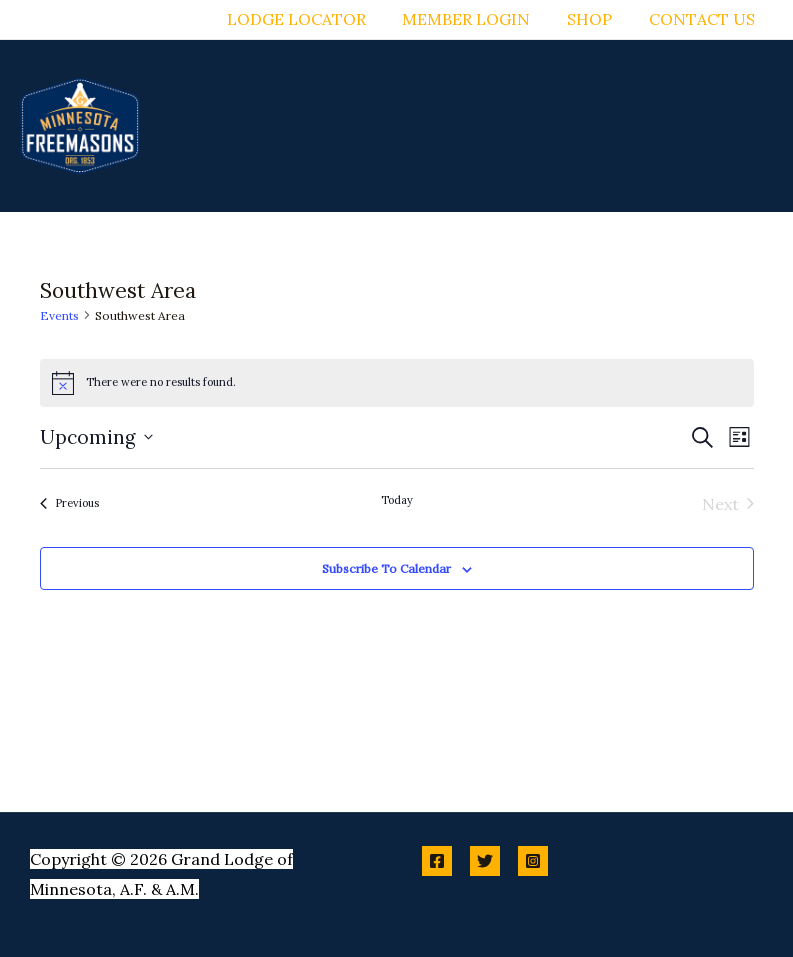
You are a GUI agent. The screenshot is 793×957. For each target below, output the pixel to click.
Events (59, 315)
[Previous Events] (69, 504)
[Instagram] (533, 861)
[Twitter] (485, 861)
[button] (389, 91)
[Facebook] (437, 861)
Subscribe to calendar (386, 568)
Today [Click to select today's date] (397, 500)
